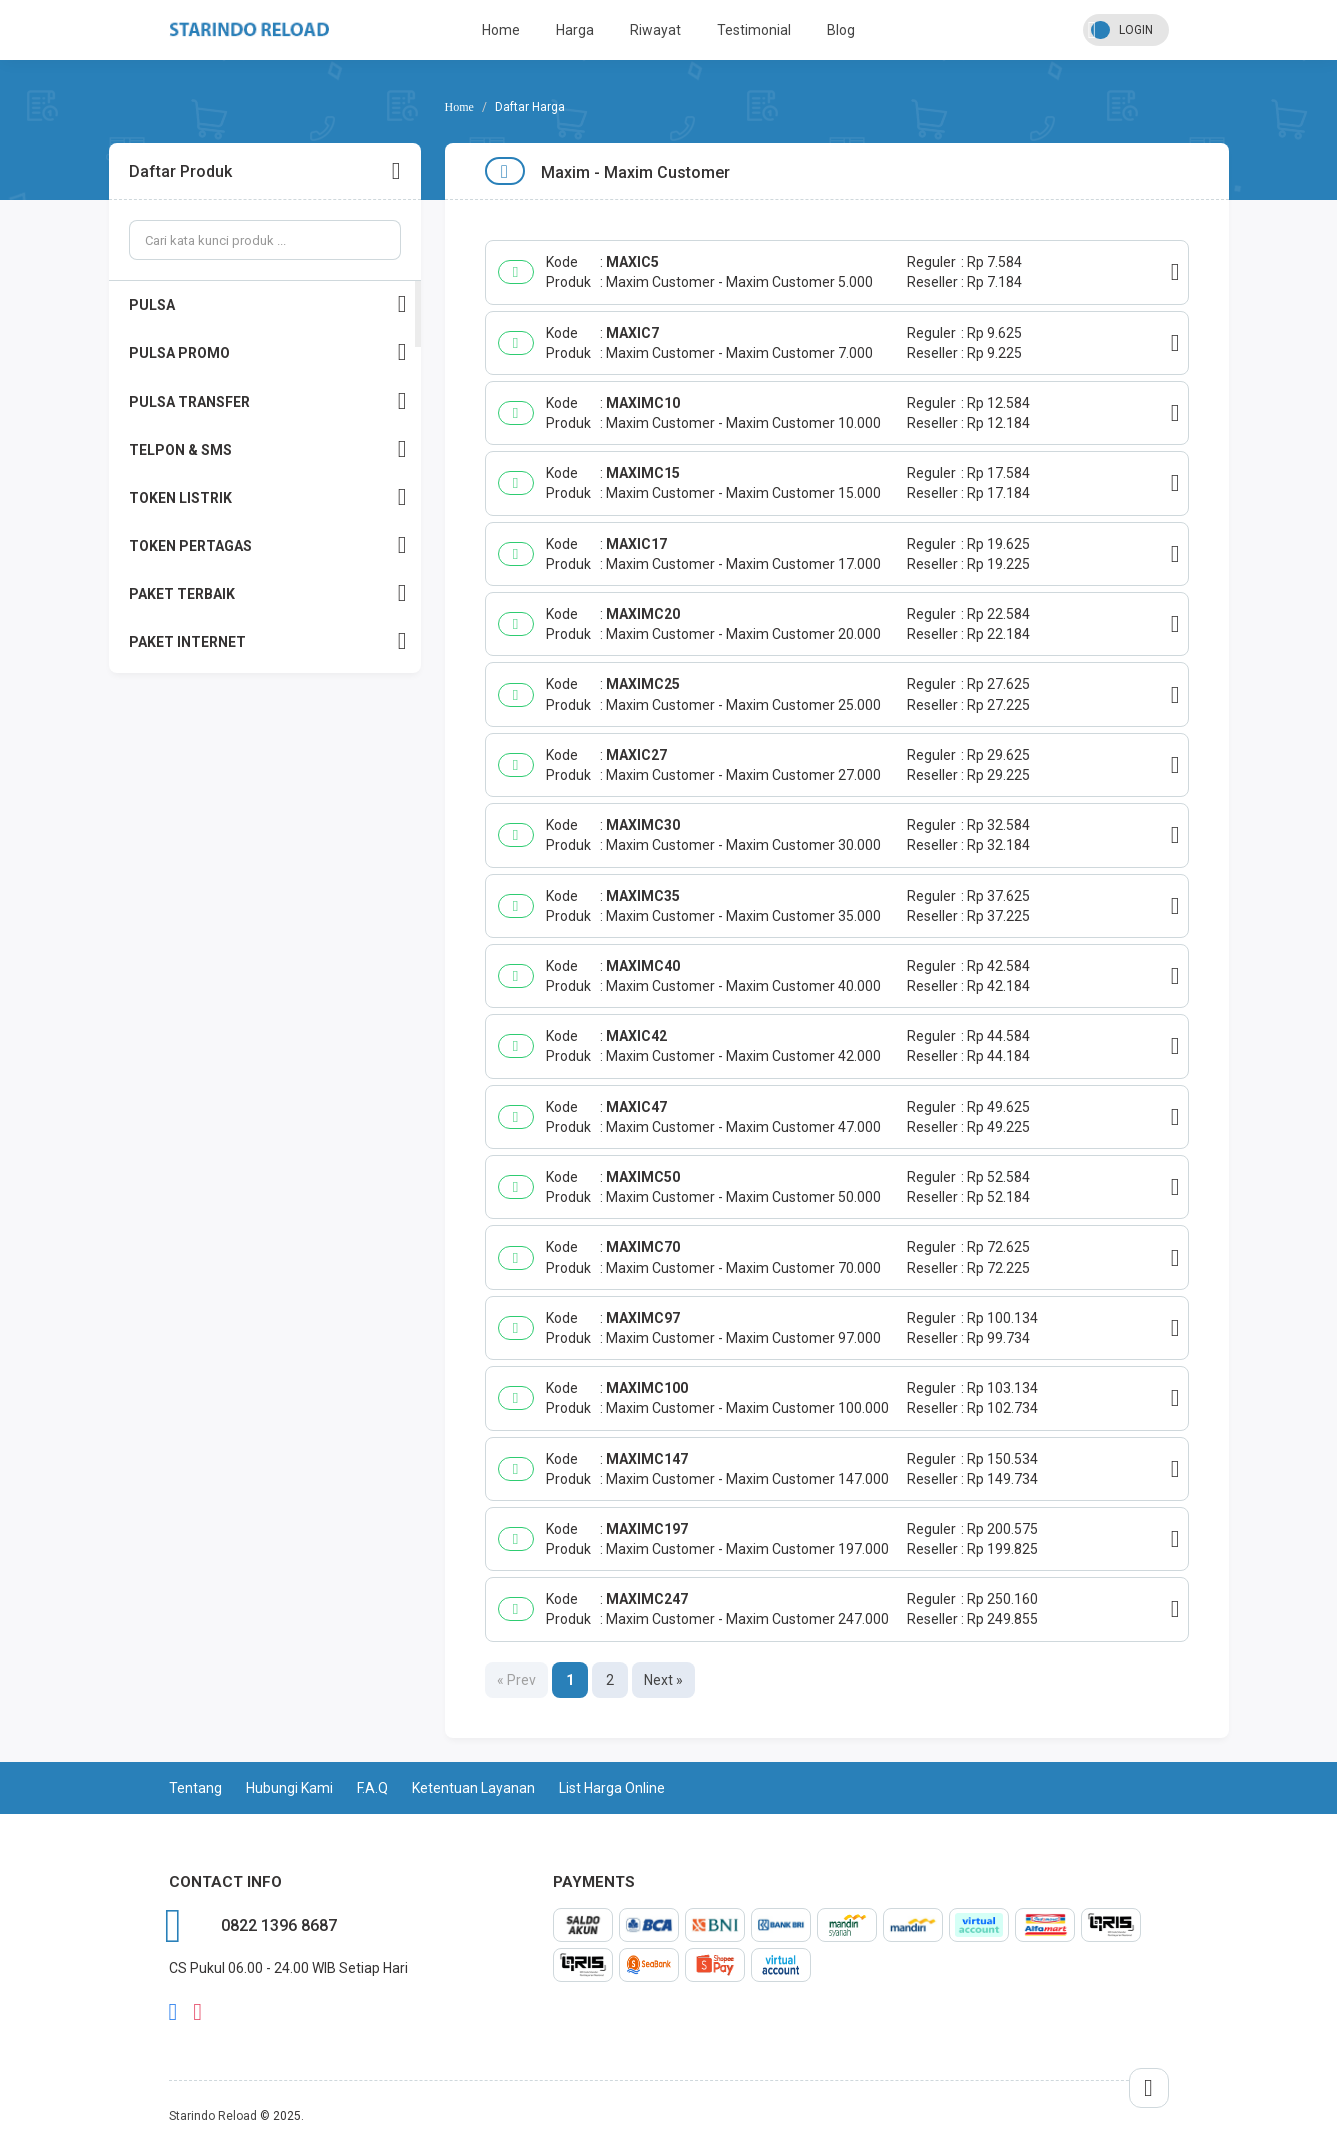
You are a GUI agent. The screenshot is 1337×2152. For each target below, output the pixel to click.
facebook (173, 2012)
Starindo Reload (213, 2116)
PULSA (268, 304)
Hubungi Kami (289, 1788)
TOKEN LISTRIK (268, 497)
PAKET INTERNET (268, 641)
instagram (197, 2012)
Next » (663, 1680)
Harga (575, 30)
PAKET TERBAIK (268, 593)
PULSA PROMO (268, 352)
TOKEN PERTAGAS (268, 545)
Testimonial (754, 30)
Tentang (195, 1788)
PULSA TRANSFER (268, 401)
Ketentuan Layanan (473, 1788)
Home (501, 30)
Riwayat (655, 30)
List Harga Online (612, 1788)
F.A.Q (372, 1788)
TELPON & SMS (268, 449)
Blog (841, 30)
